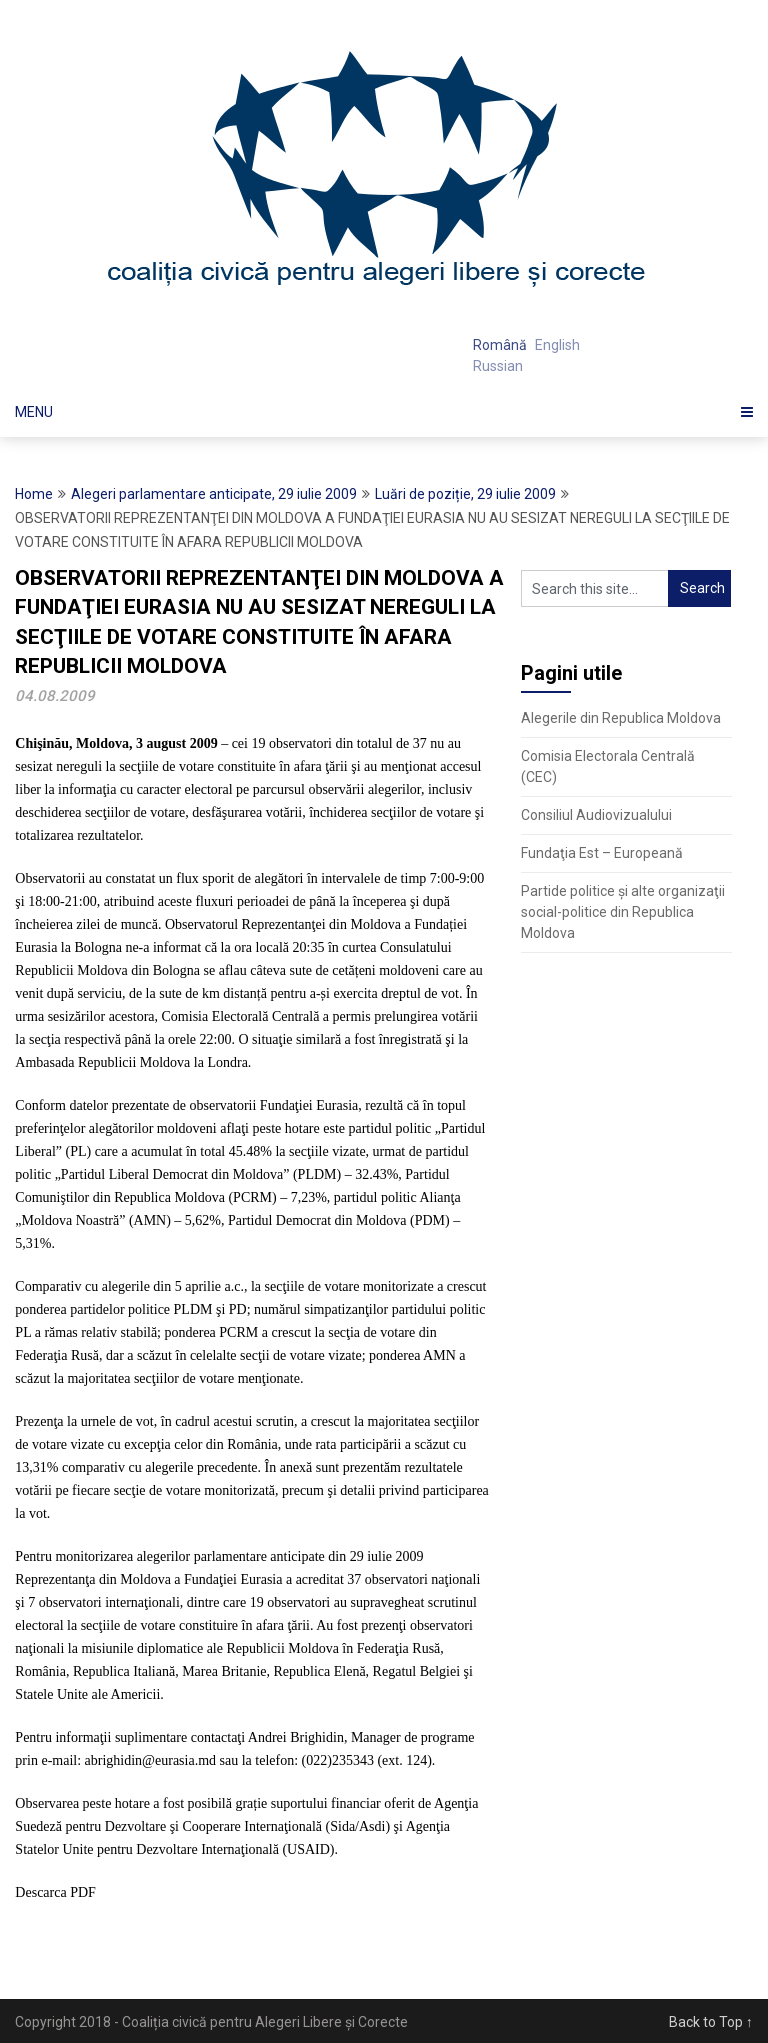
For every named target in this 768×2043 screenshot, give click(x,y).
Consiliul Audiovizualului (596, 815)
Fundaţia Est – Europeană (602, 853)
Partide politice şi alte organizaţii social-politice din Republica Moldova (623, 912)
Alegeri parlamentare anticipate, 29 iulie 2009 (214, 494)
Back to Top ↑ (711, 2022)
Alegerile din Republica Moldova (621, 718)
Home (34, 494)
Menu (34, 412)
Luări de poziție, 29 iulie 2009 (465, 494)
